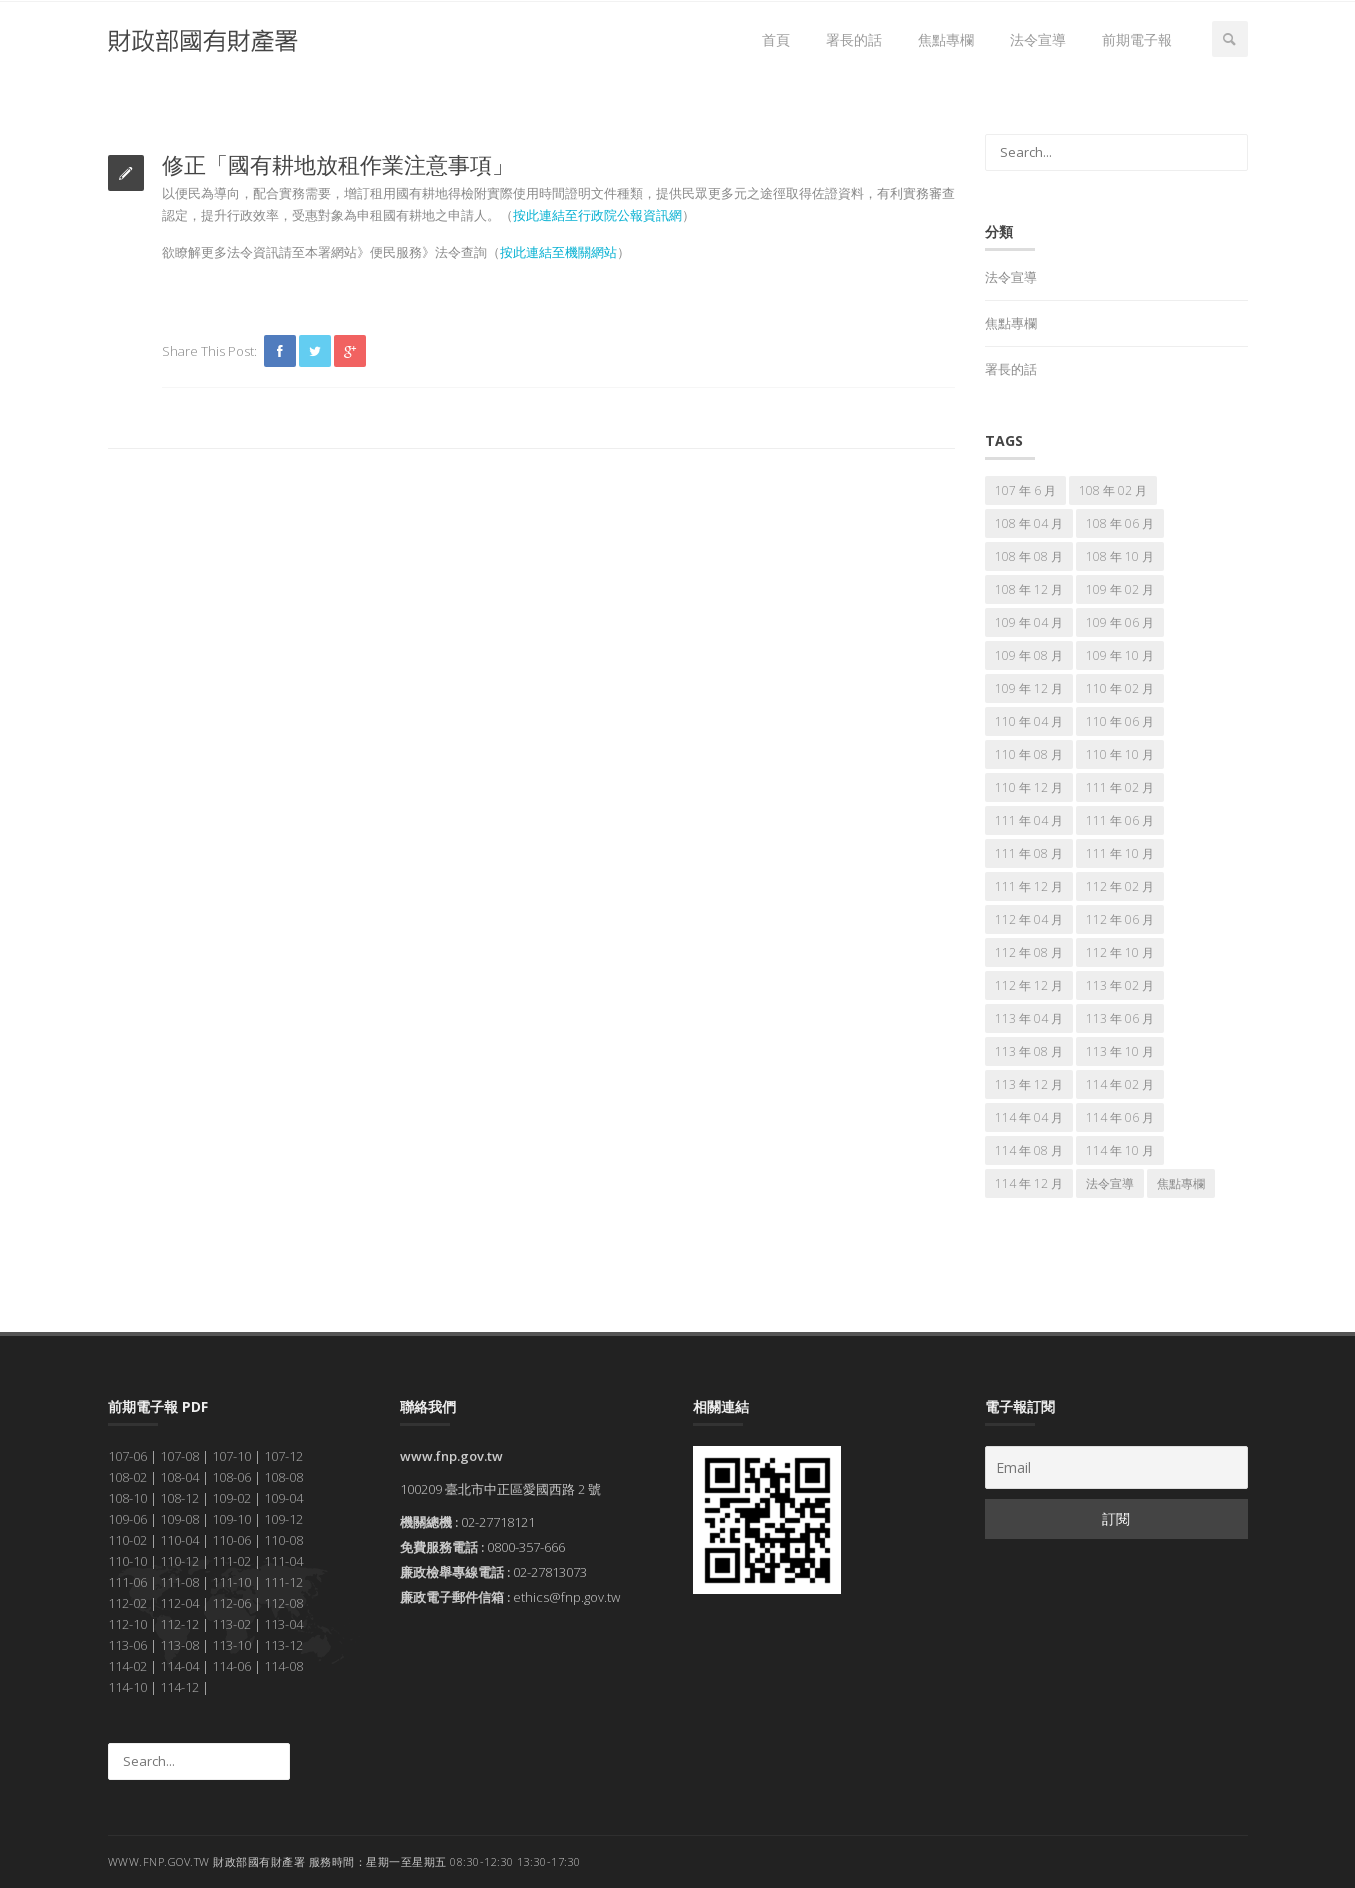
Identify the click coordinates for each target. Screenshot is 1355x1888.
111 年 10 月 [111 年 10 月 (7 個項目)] (1120, 853)
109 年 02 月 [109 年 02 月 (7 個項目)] (1120, 589)
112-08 (283, 1603)
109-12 (283, 1519)
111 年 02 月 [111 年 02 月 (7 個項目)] (1120, 787)
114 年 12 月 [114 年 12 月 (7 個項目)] (1029, 1183)
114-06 (231, 1666)
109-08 (179, 1519)
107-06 (127, 1456)
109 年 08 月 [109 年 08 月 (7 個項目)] (1029, 655)
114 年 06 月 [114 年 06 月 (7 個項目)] (1120, 1117)
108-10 (127, 1498)
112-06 (231, 1603)
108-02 (127, 1477)
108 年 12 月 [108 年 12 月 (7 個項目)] (1029, 589)
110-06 (231, 1540)
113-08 (179, 1645)
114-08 (283, 1666)
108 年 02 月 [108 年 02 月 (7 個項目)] (1113, 490)
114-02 (127, 1666)
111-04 (283, 1561)
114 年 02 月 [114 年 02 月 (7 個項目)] (1120, 1084)
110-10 (127, 1561)
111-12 (283, 1582)
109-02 (231, 1498)
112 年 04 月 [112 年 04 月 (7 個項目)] (1029, 919)
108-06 (231, 1477)
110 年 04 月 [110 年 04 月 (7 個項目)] (1029, 721)
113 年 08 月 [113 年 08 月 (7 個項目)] (1029, 1051)
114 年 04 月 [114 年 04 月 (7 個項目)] (1029, 1117)
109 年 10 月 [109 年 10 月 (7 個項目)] (1120, 655)
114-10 (127, 1687)
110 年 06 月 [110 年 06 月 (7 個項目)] (1120, 721)
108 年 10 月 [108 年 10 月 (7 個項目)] (1120, 556)
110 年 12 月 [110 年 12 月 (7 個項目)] (1029, 787)
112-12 (179, 1624)
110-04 (179, 1540)
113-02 (231, 1624)
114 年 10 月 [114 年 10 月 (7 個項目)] (1120, 1150)
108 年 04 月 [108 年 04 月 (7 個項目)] (1029, 523)
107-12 (283, 1456)
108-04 (179, 1477)
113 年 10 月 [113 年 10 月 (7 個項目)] (1120, 1051)
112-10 (127, 1624)
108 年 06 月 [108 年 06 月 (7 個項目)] (1120, 523)
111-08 (179, 1582)
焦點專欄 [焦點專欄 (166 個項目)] (1181, 1183)
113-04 (283, 1624)
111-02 (231, 1561)
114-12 (179, 1687)
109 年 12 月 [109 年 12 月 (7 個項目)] (1029, 688)
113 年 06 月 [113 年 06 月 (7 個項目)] (1120, 1018)
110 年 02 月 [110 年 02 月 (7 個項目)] (1120, 688)
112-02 (127, 1603)
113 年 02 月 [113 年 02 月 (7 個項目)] (1120, 985)
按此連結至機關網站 (558, 252)
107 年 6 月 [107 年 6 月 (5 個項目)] (1025, 490)
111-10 (231, 1582)
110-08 (283, 1540)
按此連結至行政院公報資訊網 (597, 215)
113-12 (283, 1645)
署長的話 (854, 39)
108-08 (283, 1477)
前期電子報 (1137, 39)
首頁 (776, 39)
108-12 (179, 1498)
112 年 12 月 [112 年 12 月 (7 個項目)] (1029, 985)
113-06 (127, 1645)
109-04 (283, 1498)
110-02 (127, 1540)
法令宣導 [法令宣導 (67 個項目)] (1110, 1183)
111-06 (127, 1582)
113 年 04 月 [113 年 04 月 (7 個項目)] (1029, 1018)
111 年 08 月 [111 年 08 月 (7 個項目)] (1029, 853)
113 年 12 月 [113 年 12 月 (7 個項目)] (1029, 1084)
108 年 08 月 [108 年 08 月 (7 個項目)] (1029, 556)
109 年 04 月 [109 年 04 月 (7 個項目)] (1029, 622)
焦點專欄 (946, 39)
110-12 (179, 1561)
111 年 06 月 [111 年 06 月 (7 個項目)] (1120, 820)
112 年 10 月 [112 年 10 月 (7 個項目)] (1120, 952)
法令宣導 (1038, 39)
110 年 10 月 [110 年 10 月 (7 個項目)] (1120, 754)
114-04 (179, 1666)
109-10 (231, 1519)
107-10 (231, 1456)
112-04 (179, 1603)
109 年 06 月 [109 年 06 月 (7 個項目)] (1120, 622)
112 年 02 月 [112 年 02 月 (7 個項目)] (1120, 886)
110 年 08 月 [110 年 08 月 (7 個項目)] (1029, 754)
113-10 (231, 1645)
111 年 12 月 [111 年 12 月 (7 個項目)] (1029, 886)
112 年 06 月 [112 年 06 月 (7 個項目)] (1120, 919)
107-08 (179, 1456)
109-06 (127, 1519)
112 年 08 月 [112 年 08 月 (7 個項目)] (1029, 952)
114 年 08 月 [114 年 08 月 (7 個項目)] (1029, 1150)
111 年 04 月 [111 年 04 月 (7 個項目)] (1029, 820)
